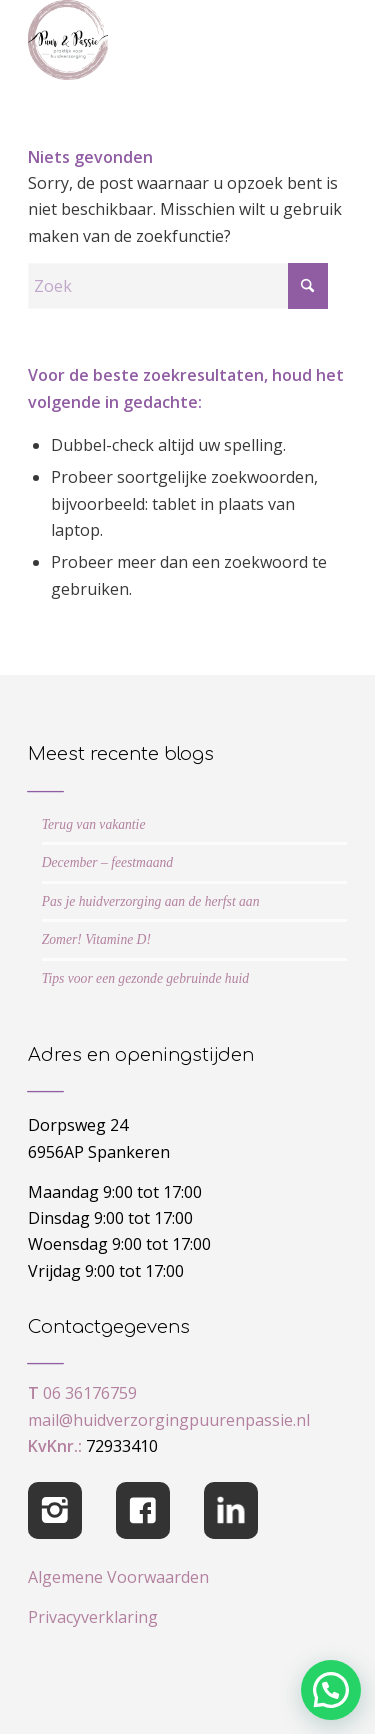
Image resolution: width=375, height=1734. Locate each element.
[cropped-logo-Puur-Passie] (155, 40)
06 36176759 (90, 1393)
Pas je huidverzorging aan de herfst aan (151, 901)
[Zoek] (178, 286)
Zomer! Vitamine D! (96, 939)
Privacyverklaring (93, 1617)
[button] (331, 1690)
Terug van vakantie (94, 824)
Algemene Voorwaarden (118, 1577)
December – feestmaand (107, 862)
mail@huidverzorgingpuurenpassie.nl (169, 1420)
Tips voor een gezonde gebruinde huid (145, 978)
